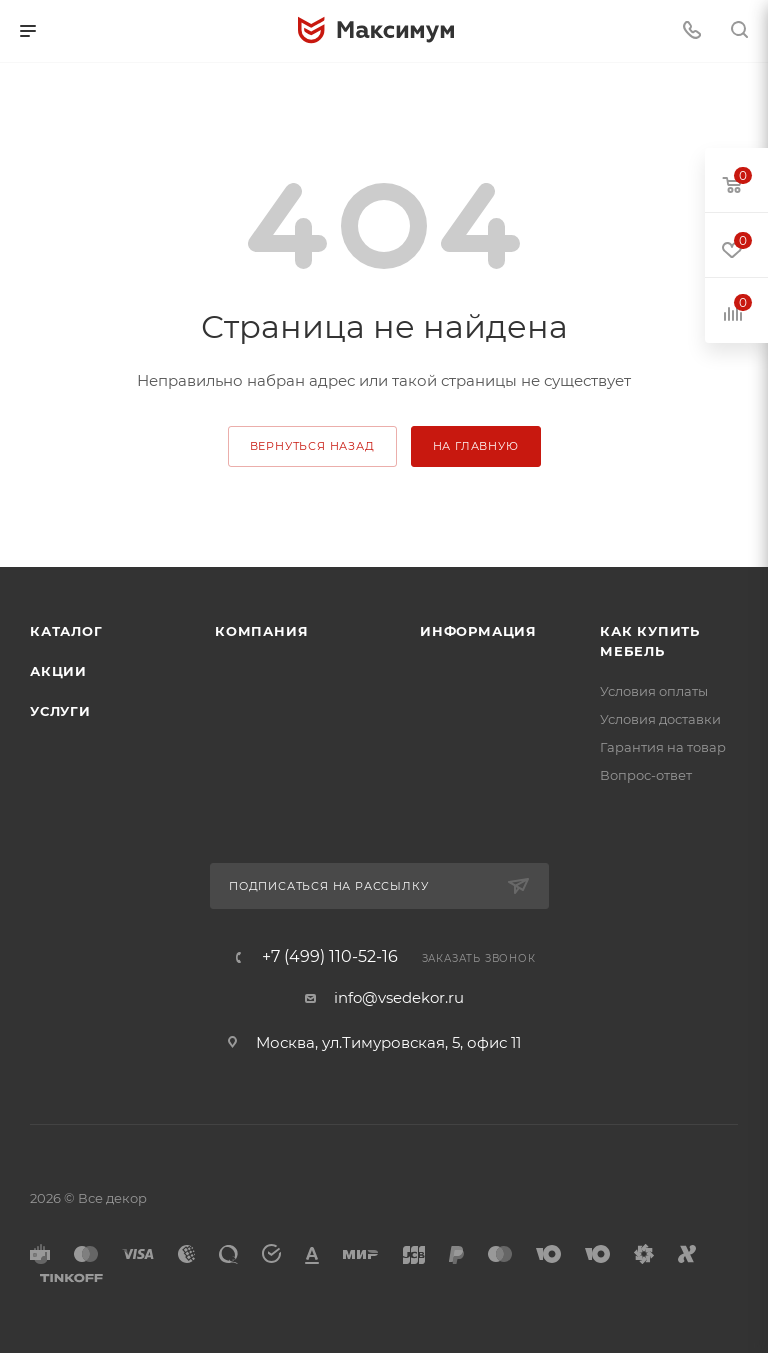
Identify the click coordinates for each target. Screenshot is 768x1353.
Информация (478, 631)
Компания (261, 631)
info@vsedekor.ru (399, 997)
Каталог (66, 631)
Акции (58, 671)
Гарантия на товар (663, 747)
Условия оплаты (654, 691)
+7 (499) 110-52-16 (330, 957)
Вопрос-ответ (646, 775)
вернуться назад (312, 446)
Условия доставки (660, 719)
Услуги (60, 711)
